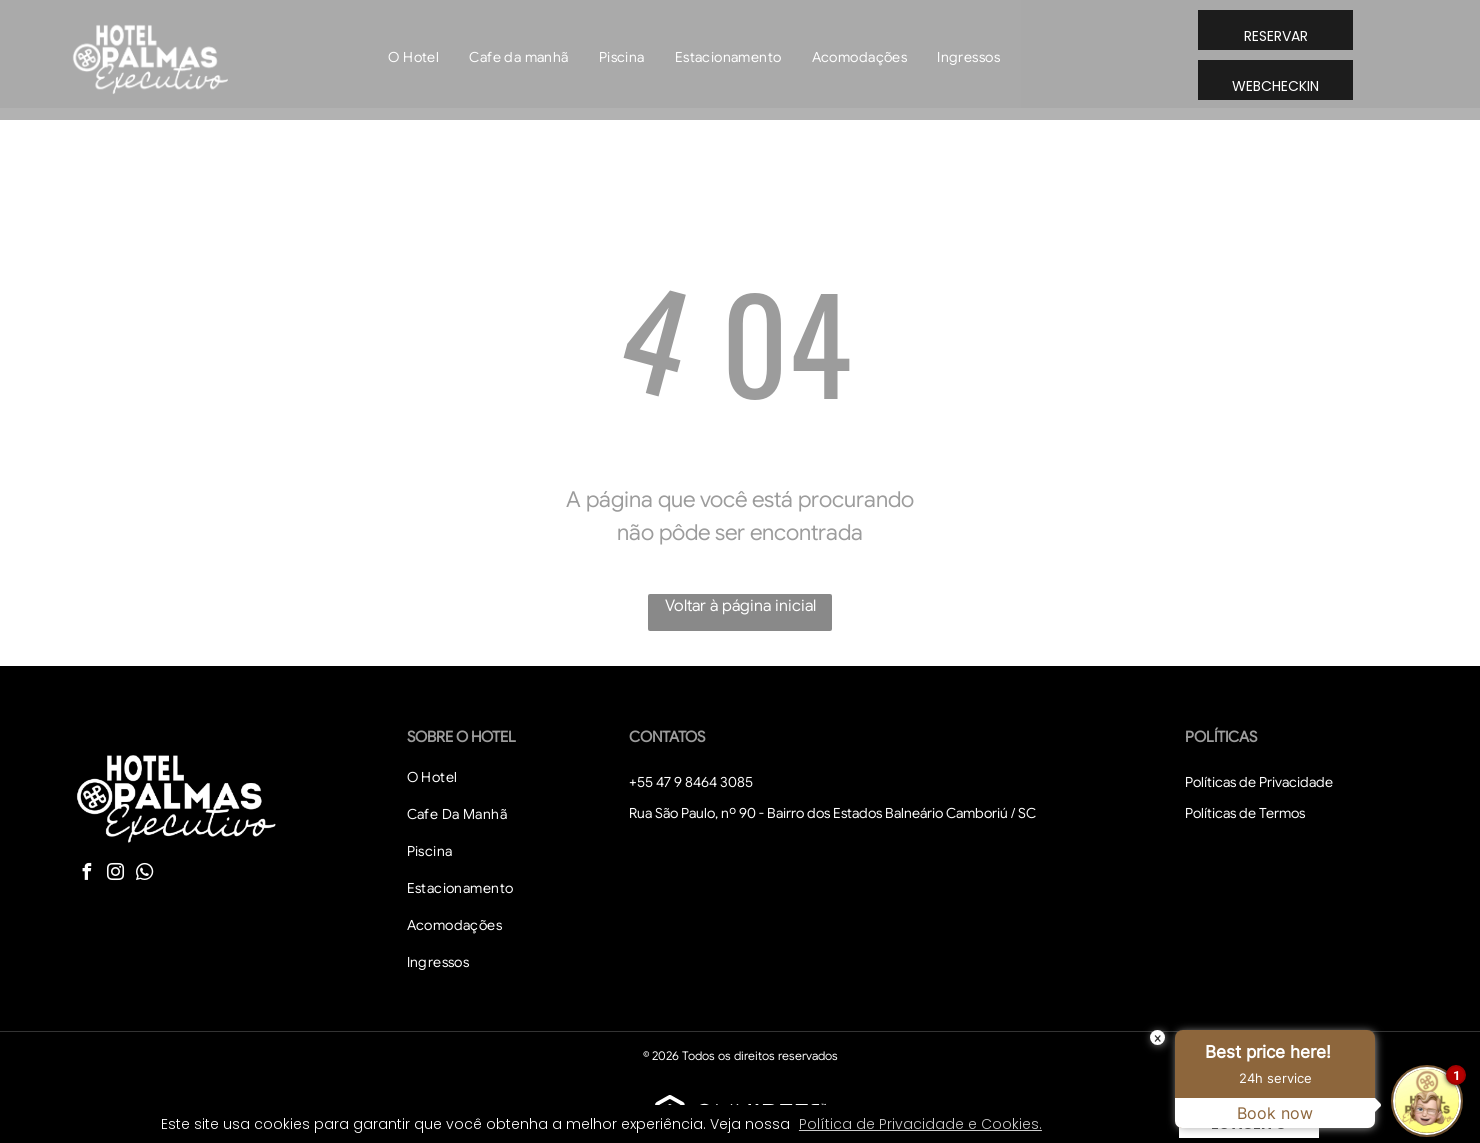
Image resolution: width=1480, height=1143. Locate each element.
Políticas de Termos (1245, 813)
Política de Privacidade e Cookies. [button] (920, 1124)
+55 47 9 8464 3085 (691, 782)
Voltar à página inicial (740, 606)
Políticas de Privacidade (1259, 782)
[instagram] (115, 874)
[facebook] (86, 874)
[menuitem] (413, 57)
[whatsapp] (144, 874)
